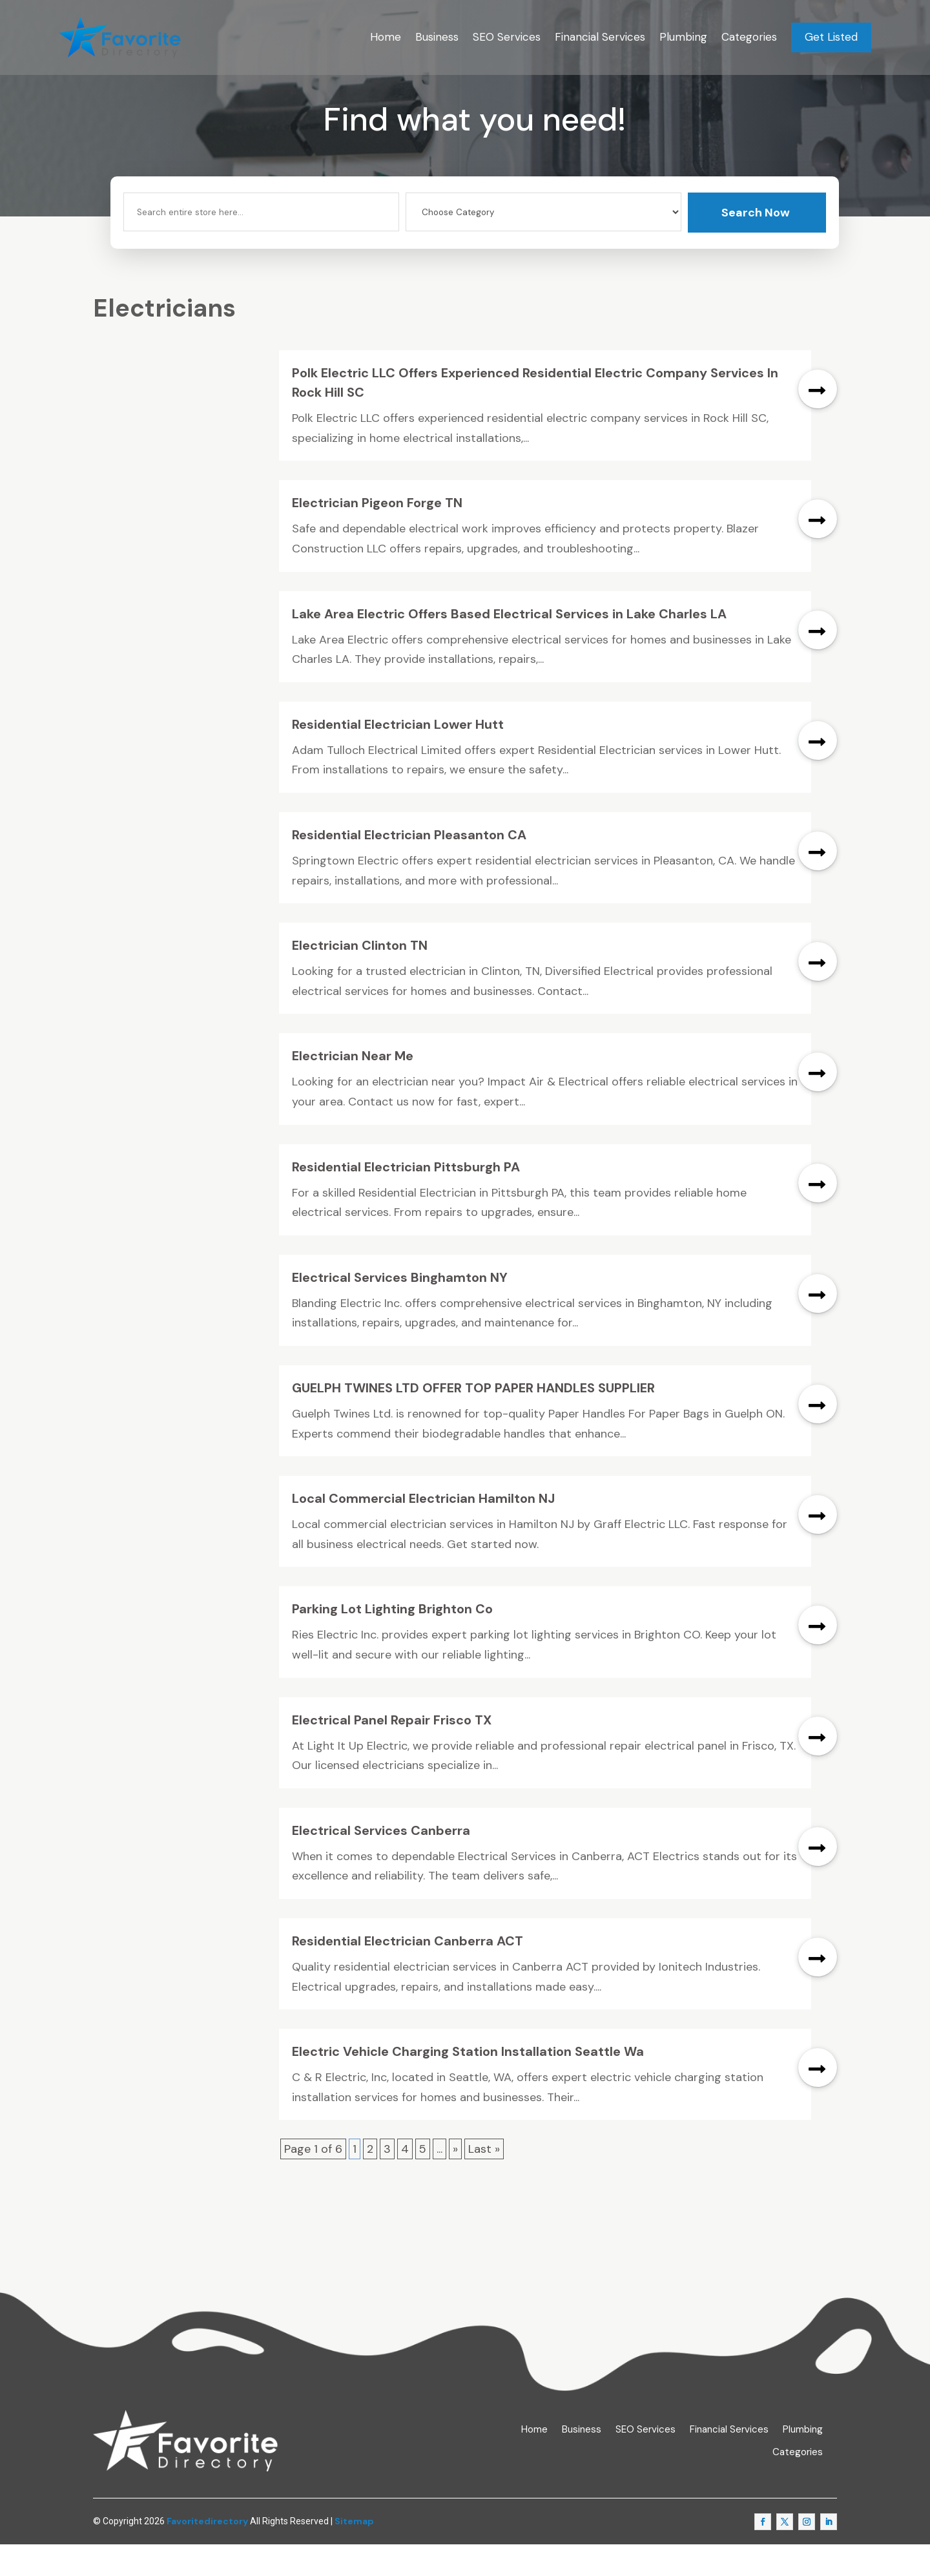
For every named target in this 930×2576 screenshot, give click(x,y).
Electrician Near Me (352, 1087)
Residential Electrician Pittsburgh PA (406, 1197)
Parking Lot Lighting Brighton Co (392, 1640)
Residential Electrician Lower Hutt (398, 756)
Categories (749, 37)
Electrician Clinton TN (360, 977)
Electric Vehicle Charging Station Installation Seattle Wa (468, 2083)
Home (385, 37)
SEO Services (507, 37)
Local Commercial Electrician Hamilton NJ (423, 1530)
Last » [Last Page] (484, 2180)
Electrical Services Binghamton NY (400, 1309)
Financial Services (600, 37)
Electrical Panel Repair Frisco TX (391, 1751)
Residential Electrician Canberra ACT (407, 1972)
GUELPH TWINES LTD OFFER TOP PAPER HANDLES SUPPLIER (473, 1419)
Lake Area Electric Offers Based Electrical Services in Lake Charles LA (509, 644)
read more (817, 420)
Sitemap (354, 2553)
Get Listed (831, 37)
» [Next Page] (455, 2180)
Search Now (755, 244)
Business (437, 37)
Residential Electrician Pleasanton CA (409, 866)
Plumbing (683, 37)
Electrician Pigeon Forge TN (377, 534)
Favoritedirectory (207, 2553)
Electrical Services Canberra (381, 1862)
